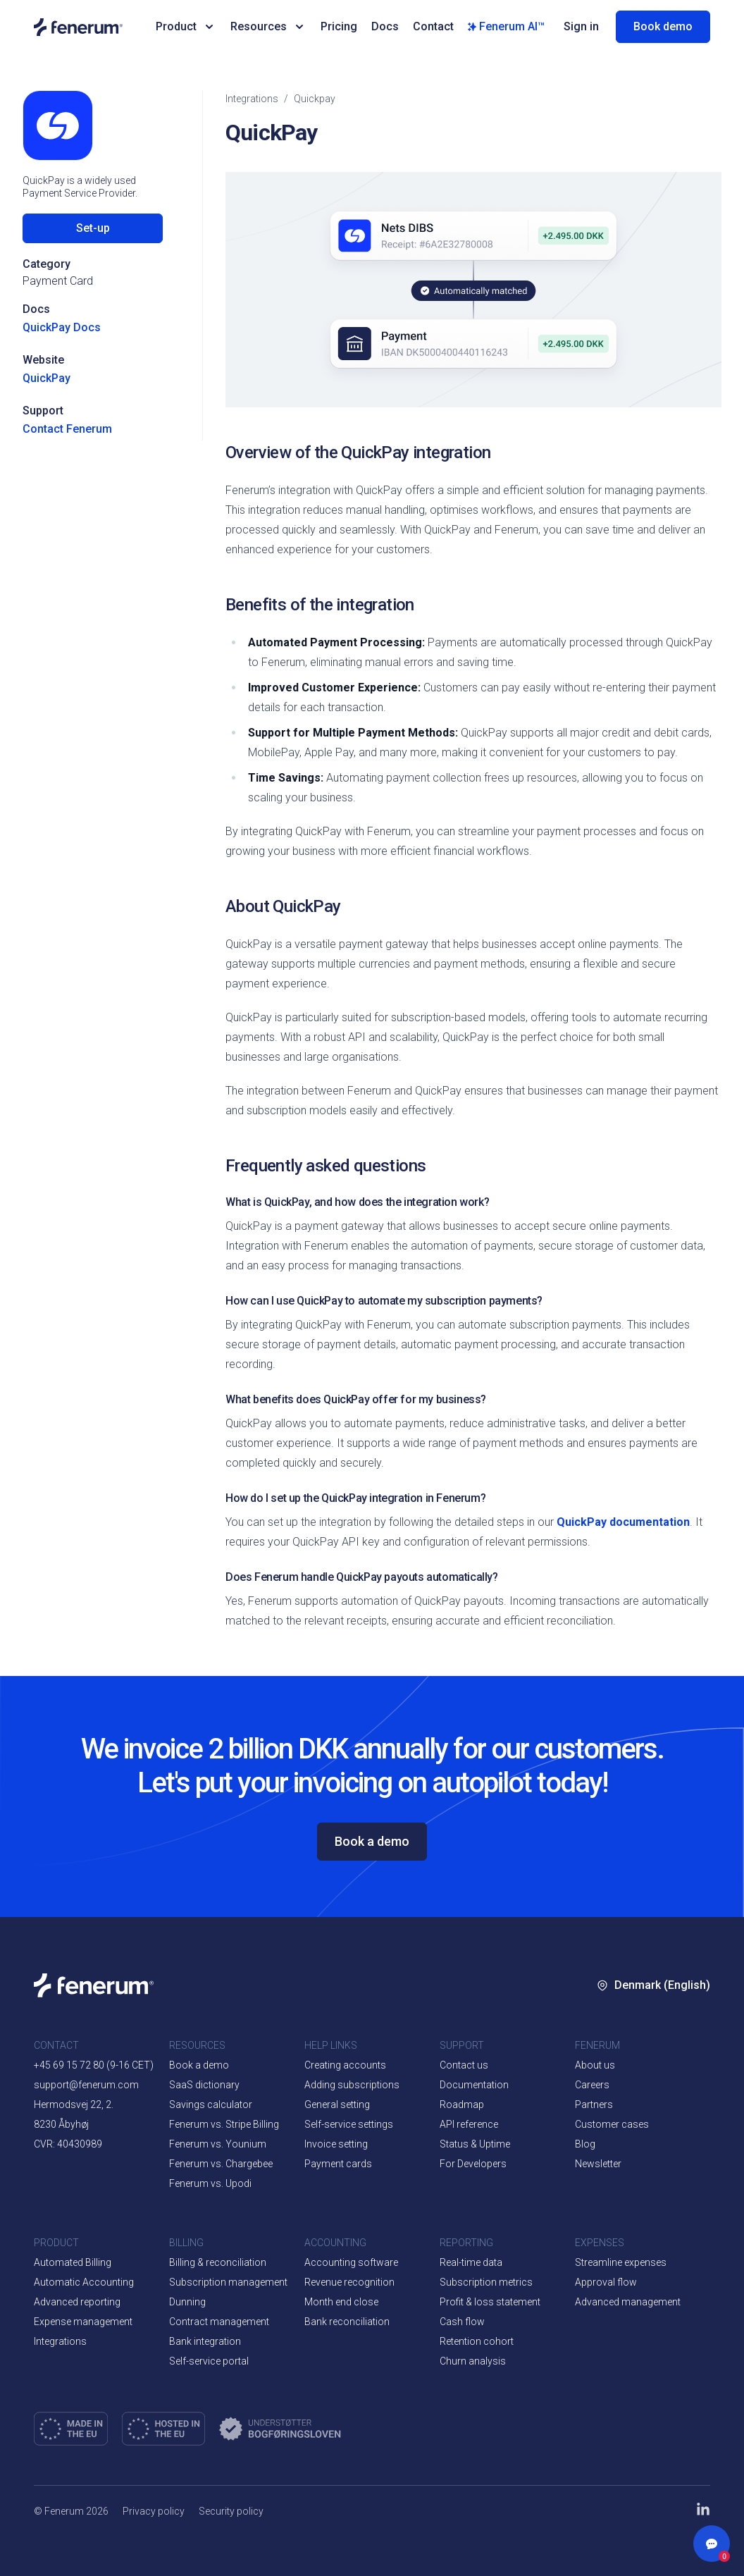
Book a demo (372, 1841)
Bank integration (205, 2341)
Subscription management (228, 2282)
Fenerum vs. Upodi (210, 2183)
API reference (469, 2124)
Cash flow (462, 2321)
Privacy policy (154, 2511)
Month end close (341, 2301)
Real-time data (471, 2262)
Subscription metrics (486, 2282)
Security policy (231, 2511)
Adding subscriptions (351, 2084)
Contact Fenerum (67, 429)
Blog (585, 2144)
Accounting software (351, 2262)
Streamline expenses (620, 2262)
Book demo (663, 26)
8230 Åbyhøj (61, 2124)
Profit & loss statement (490, 2301)
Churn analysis (473, 2361)
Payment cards (338, 2163)
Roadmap (462, 2104)
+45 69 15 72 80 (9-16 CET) (94, 2065)
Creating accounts (345, 2065)
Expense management (83, 2321)
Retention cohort (477, 2341)
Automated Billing (72, 2262)
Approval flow (606, 2282)
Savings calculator (210, 2104)
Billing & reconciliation (217, 2262)
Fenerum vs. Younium (217, 2144)
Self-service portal (209, 2361)
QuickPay (46, 378)
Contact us (464, 2065)
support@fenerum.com (86, 2084)
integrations (251, 98)
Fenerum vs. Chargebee (221, 2163)
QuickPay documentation (623, 1522)
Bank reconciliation (347, 2321)
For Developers (473, 2163)
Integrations (60, 2341)
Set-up (93, 228)
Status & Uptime (475, 2144)
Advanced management (628, 2301)
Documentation (474, 2084)
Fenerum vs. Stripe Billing (224, 2124)
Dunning (187, 2301)
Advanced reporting (77, 2301)
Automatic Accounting (84, 2282)
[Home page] (85, 27)
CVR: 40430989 (68, 2144)
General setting (337, 2104)
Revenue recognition (349, 2282)
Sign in (581, 26)
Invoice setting (336, 2144)
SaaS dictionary (204, 2084)
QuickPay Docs (62, 327)
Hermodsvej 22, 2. (73, 2104)
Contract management (219, 2321)
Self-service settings (348, 2124)
